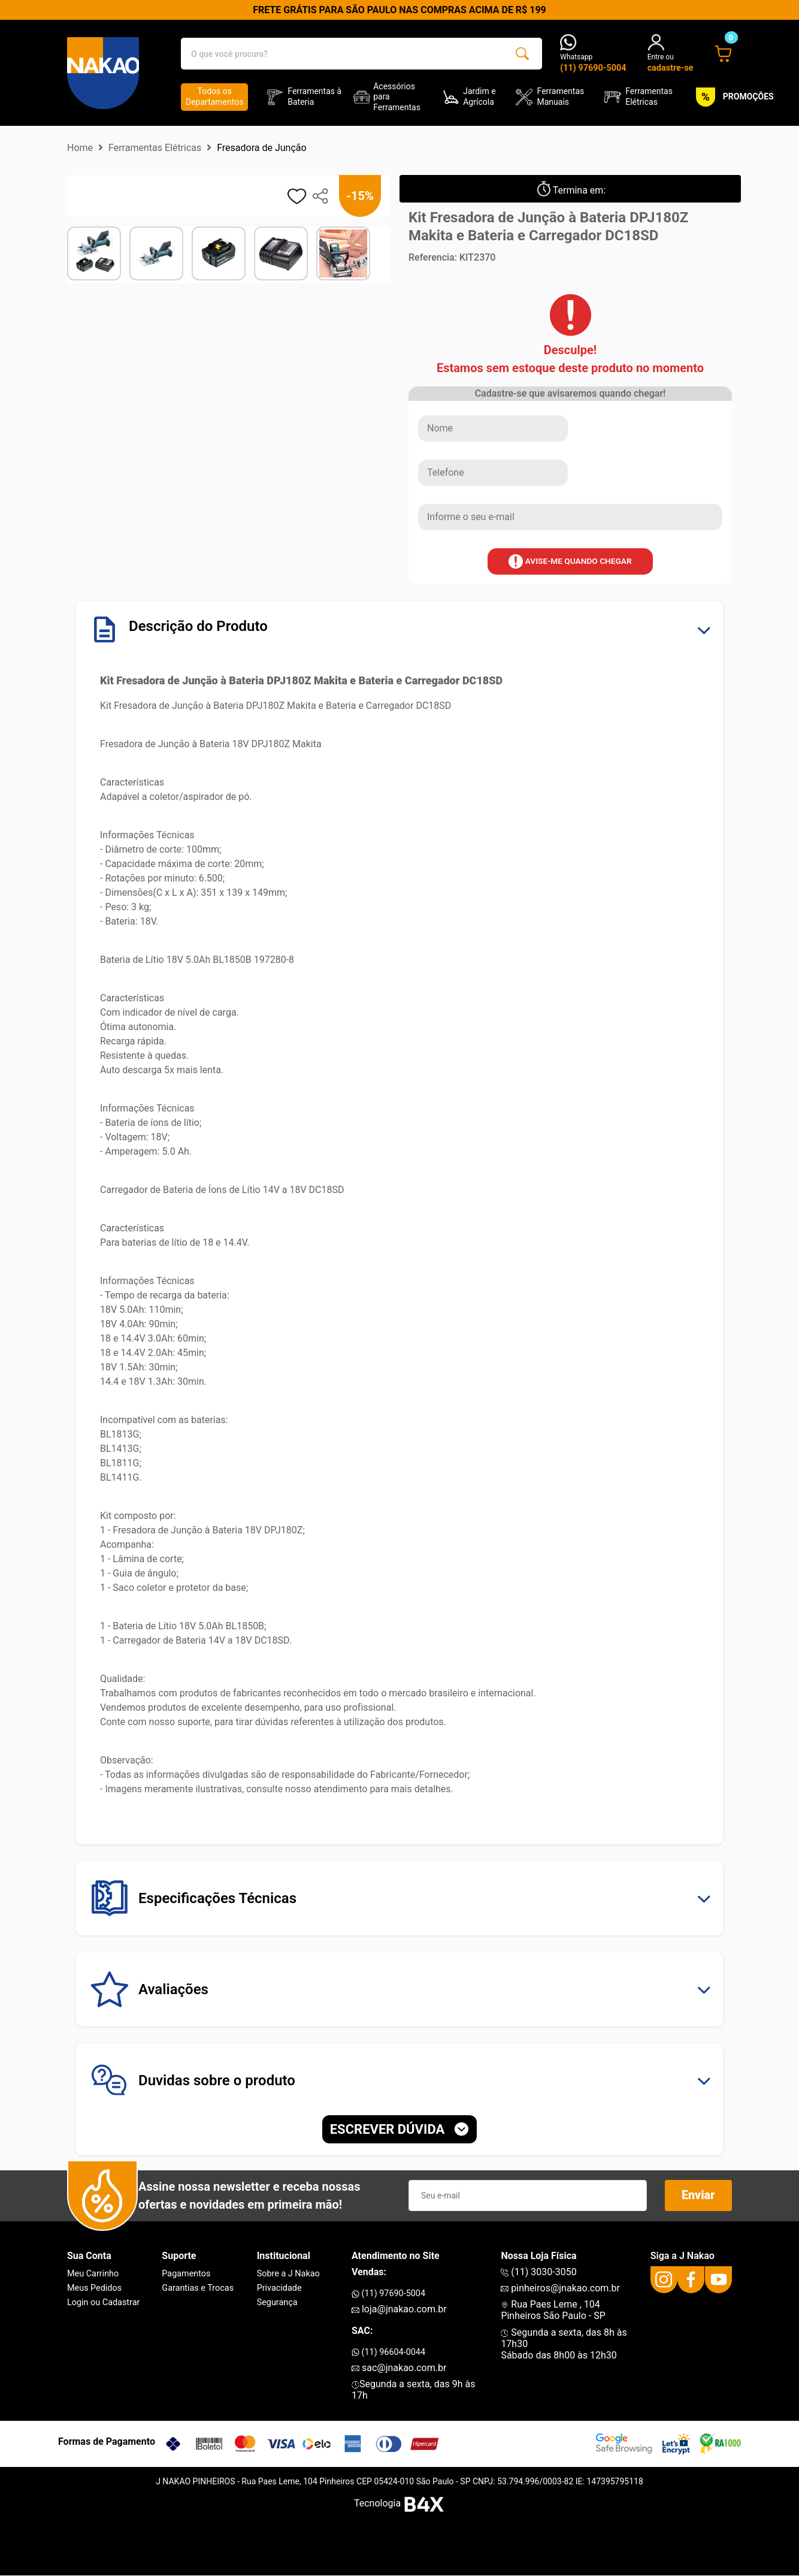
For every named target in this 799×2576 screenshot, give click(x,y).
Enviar (698, 2196)
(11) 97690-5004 (388, 2293)
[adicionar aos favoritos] (297, 196)
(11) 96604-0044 (388, 2352)
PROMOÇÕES (732, 97)
